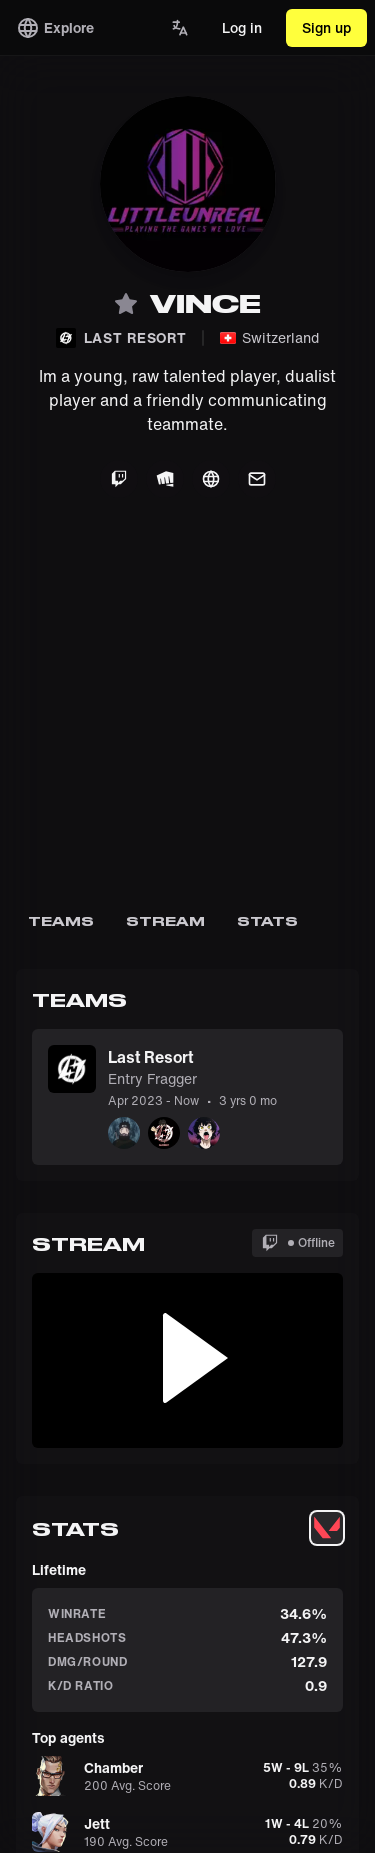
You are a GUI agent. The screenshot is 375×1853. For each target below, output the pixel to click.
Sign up (326, 27)
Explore (55, 28)
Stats (268, 921)
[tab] (327, 1528)
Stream (165, 921)
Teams (61, 921)
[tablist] (327, 1528)
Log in (242, 27)
